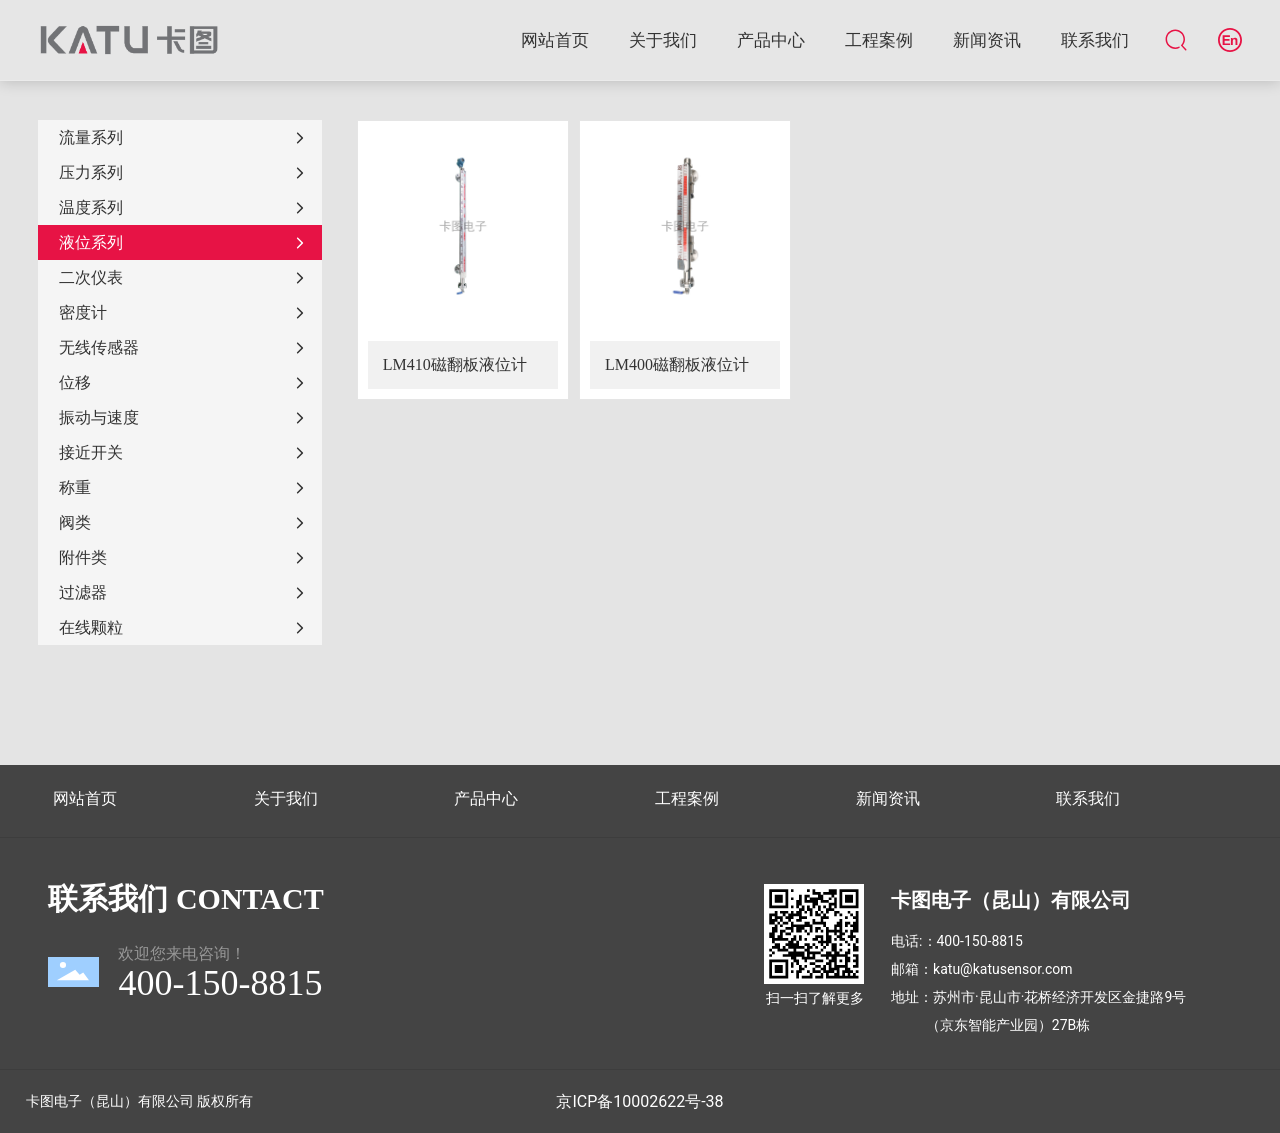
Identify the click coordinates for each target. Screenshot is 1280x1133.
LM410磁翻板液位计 (455, 364)
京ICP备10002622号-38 (639, 1101)
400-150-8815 (980, 941)
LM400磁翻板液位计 (677, 364)
